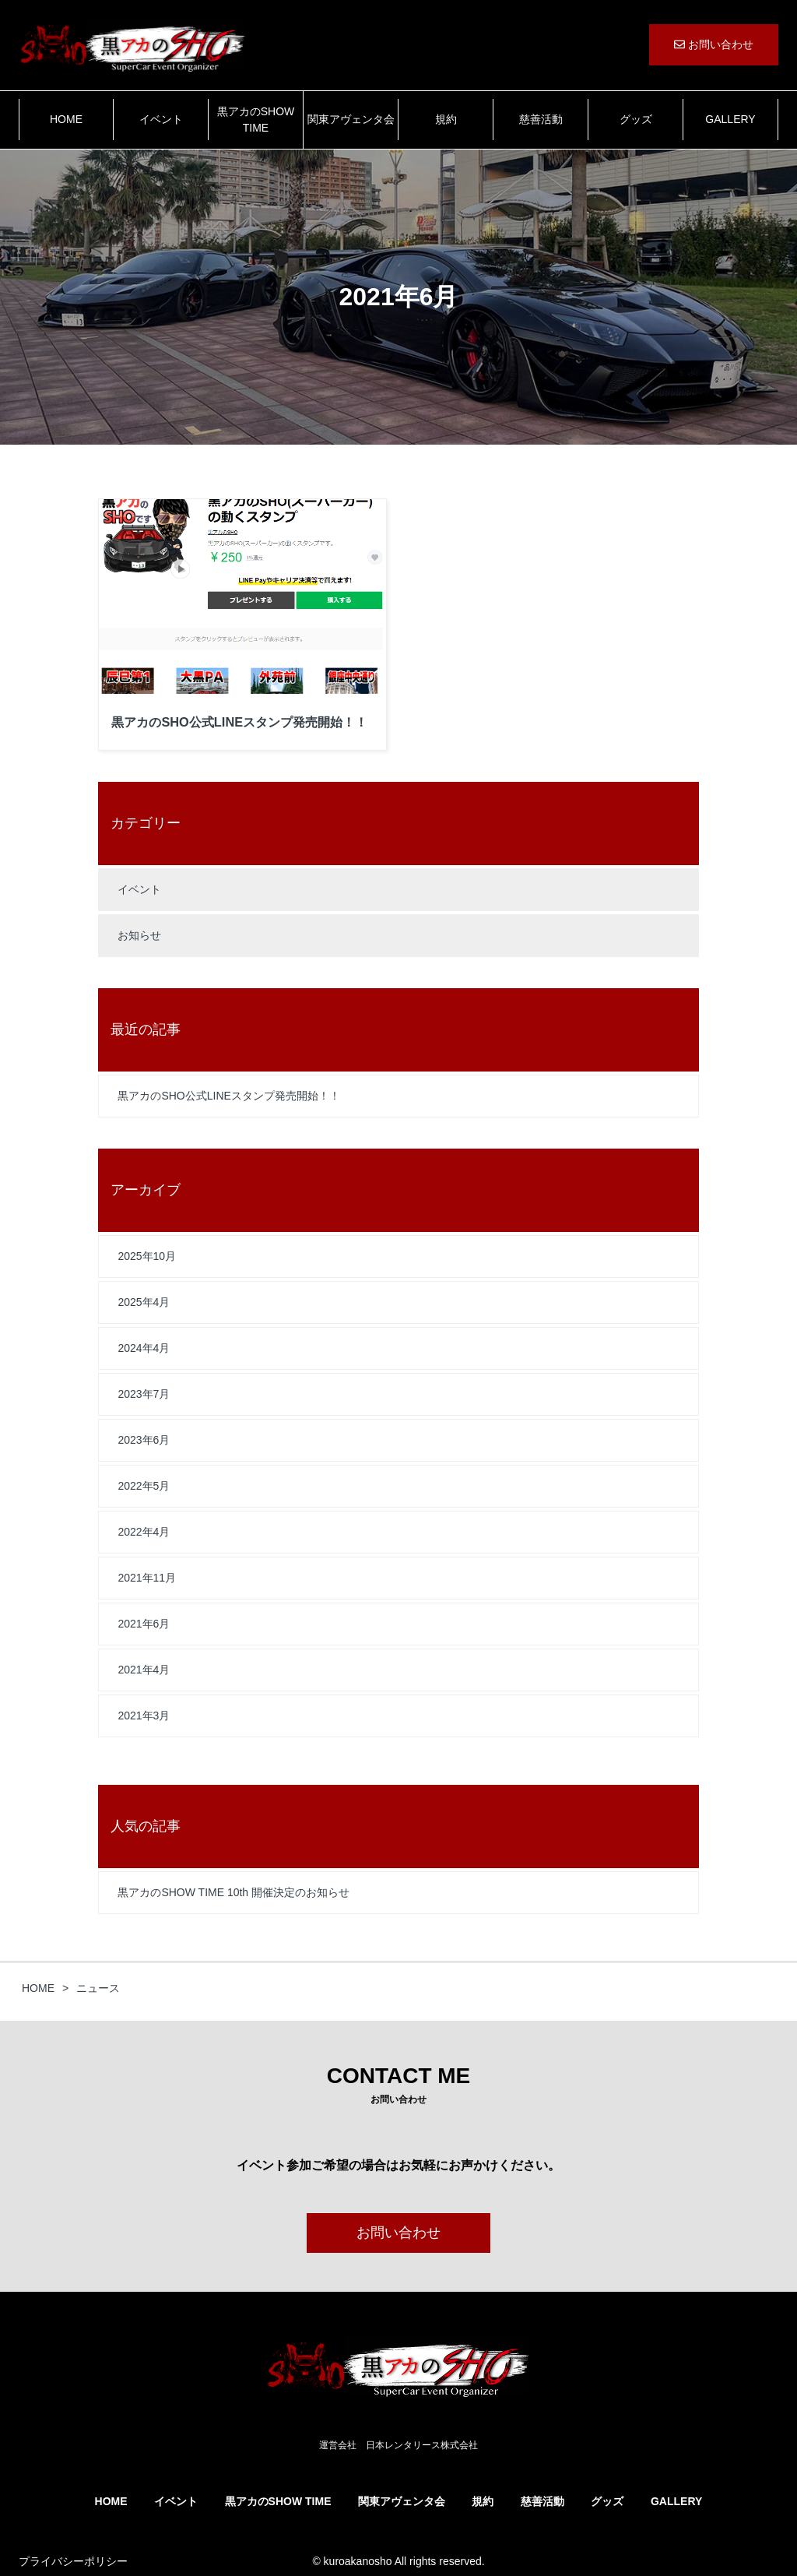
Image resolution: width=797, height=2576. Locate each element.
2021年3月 (144, 1715)
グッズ (636, 119)
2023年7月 (144, 1394)
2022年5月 (144, 1486)
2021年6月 (144, 1623)
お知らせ (139, 935)
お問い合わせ (713, 44)
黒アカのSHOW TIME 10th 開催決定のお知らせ (233, 1892)
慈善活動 (541, 119)
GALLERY (730, 119)
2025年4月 (144, 1302)
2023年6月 (144, 1440)
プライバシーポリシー (73, 2561)
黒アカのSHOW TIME (256, 119)
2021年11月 (147, 1577)
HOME (66, 119)
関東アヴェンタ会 (351, 119)
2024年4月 (144, 1348)
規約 (446, 119)
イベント (161, 119)
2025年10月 (147, 1256)
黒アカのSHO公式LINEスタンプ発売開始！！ (228, 1095)
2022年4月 (144, 1532)
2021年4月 (144, 1669)
